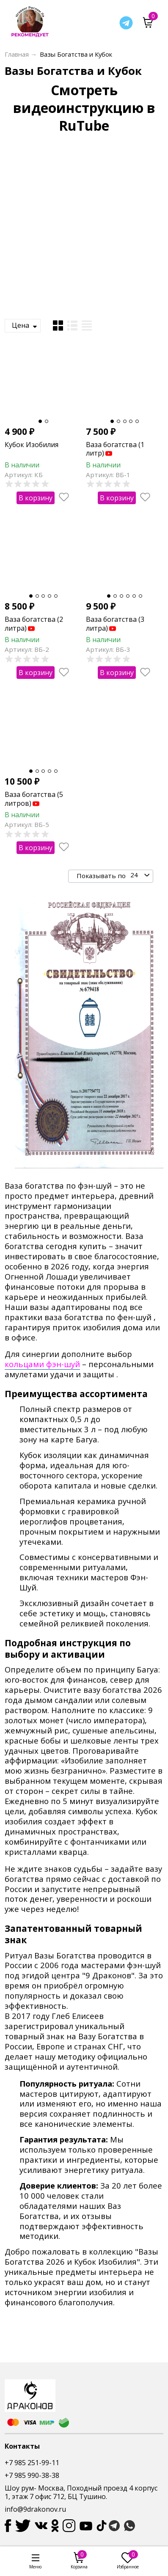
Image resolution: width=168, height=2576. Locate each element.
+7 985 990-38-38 (32, 2475)
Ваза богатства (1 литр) (115, 449)
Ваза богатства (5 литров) (34, 799)
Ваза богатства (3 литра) (115, 624)
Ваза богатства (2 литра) (34, 624)
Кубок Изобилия (31, 444)
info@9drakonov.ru (35, 2509)
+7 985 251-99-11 (32, 2462)
